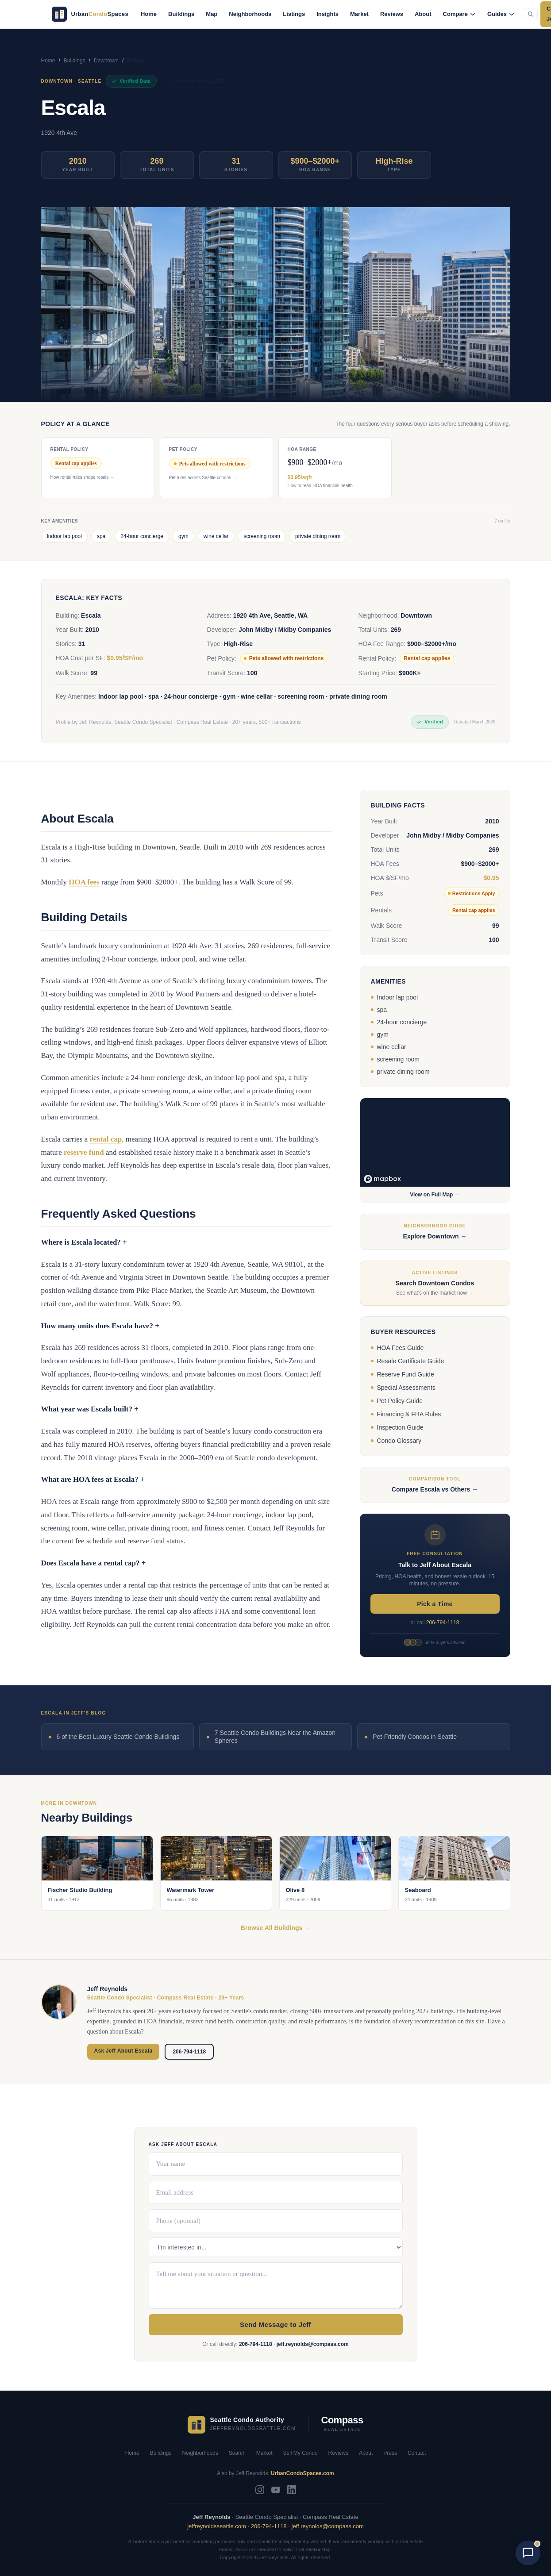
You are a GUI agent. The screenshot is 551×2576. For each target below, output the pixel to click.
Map (211, 14)
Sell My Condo (300, 2453)
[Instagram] (259, 2489)
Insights (327, 14)
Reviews (391, 14)
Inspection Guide (397, 1427)
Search (237, 2453)
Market (359, 14)
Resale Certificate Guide (407, 1361)
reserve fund (84, 1152)
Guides (501, 14)
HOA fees (84, 882)
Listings (294, 14)
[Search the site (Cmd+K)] (530, 14)
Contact (417, 2453)
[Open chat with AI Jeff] (528, 2553)
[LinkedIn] (291, 2489)
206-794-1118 (442, 1622)
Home (149, 14)
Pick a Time (435, 1603)
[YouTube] (275, 2489)
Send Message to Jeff (275, 2324)
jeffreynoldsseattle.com (216, 2526)
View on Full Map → (434, 1195)
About (423, 14)
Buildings (181, 14)
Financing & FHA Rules (406, 1414)
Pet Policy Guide (397, 1400)
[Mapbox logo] (382, 1179)
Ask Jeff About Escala (123, 2051)
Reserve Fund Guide (402, 1374)
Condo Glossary (396, 1440)
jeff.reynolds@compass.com (313, 2344)
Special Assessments (403, 1387)
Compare (459, 14)
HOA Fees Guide (397, 1347)
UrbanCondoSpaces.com (302, 2473)
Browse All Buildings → (275, 1927)
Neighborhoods (250, 14)
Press (390, 2453)
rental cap (105, 1139)
